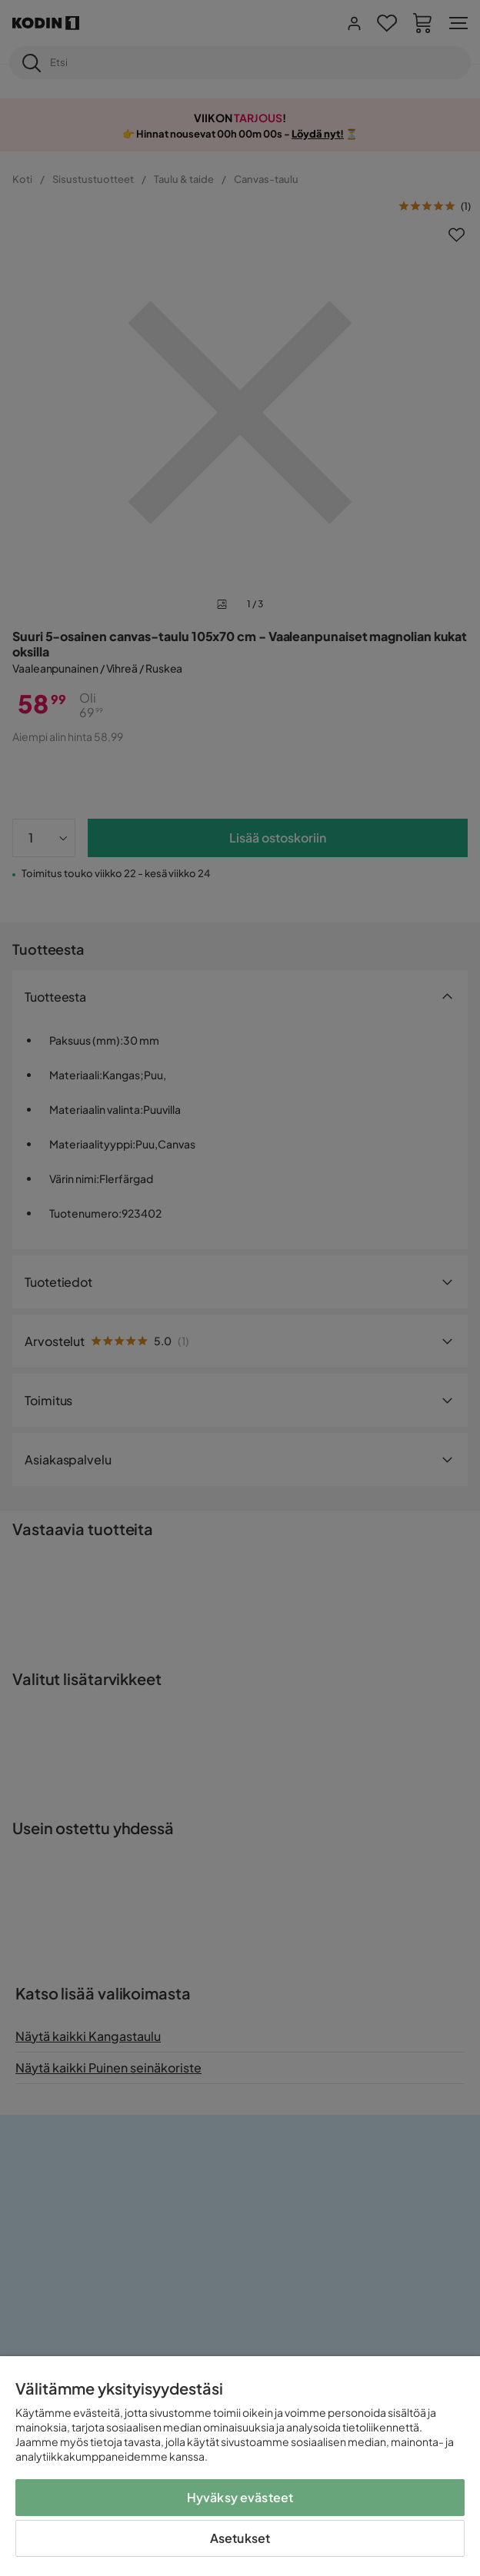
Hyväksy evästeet (240, 2497)
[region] (240, 2466)
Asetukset (240, 2538)
